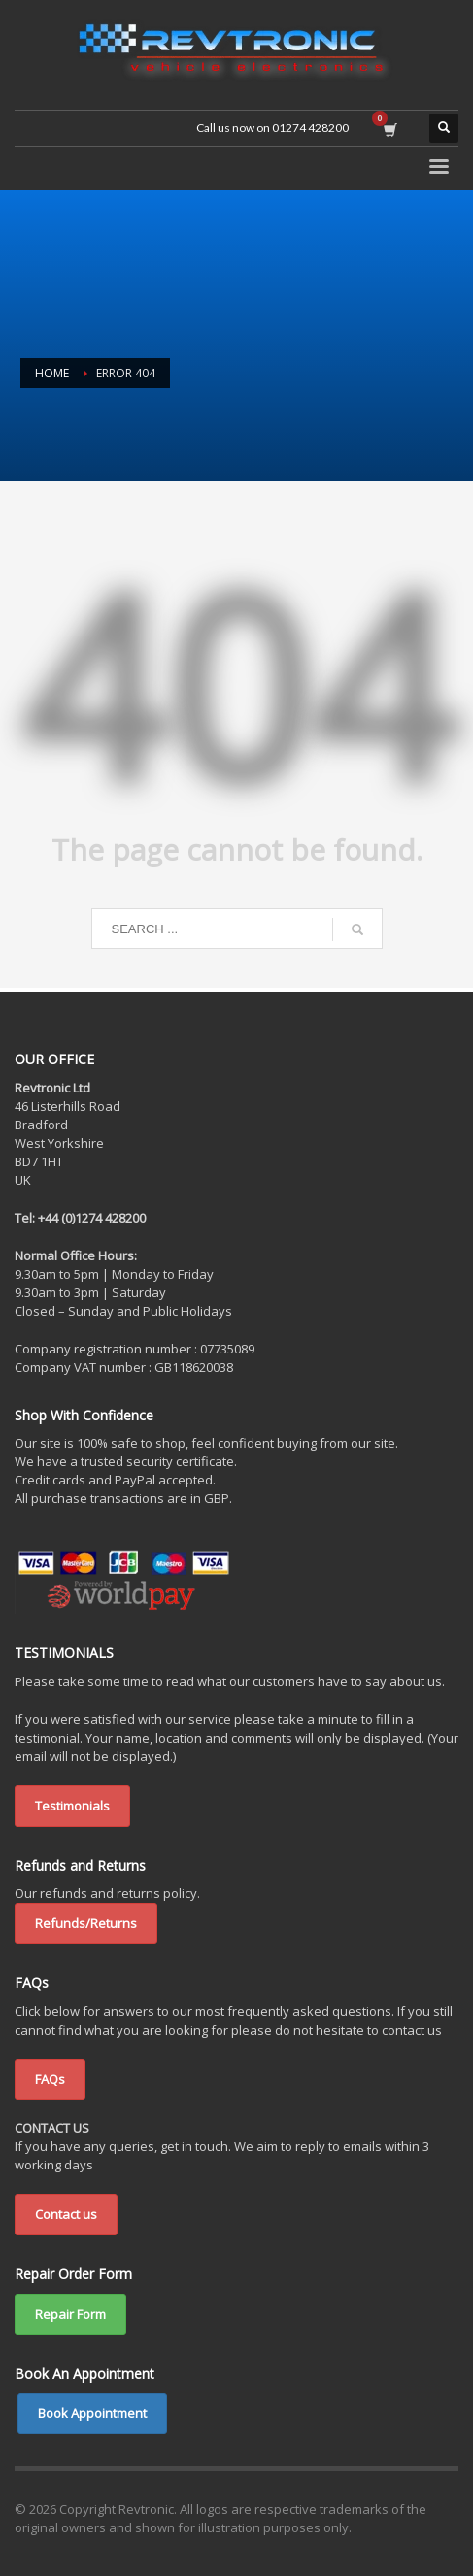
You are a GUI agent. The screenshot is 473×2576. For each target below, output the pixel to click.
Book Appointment (92, 2413)
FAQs (50, 2079)
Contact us (66, 2214)
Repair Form (70, 2314)
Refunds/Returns (86, 1923)
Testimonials (72, 1805)
